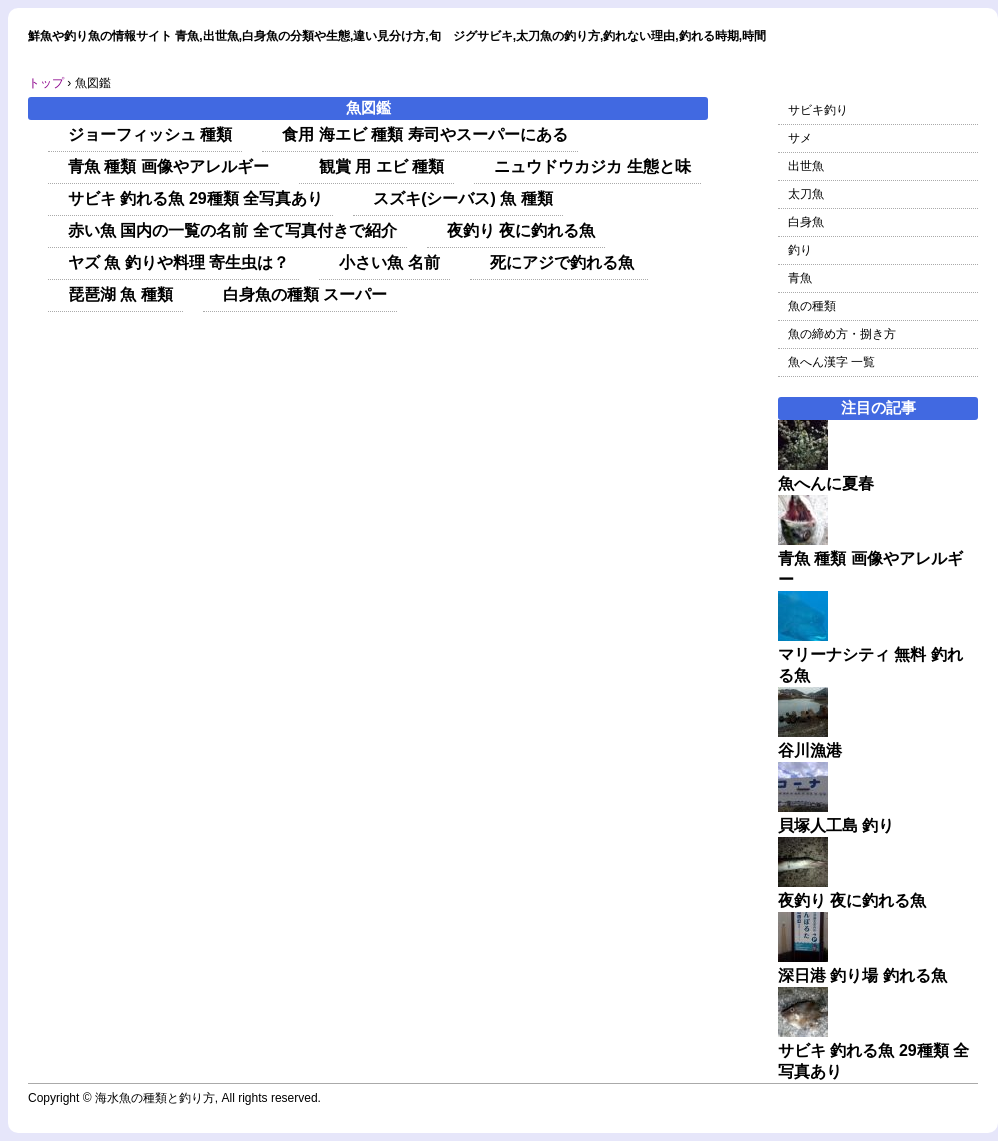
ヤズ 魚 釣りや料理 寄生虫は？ (178, 262)
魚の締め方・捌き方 (842, 334)
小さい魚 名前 (389, 262)
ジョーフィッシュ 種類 (150, 134)
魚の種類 (812, 306)
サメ (800, 138)
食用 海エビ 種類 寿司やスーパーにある (424, 134)
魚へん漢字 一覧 (831, 362)
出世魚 (806, 166)
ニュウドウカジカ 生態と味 (592, 166)
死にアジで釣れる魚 (564, 262)
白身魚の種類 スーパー (305, 294)
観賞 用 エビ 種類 (381, 166)
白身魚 (806, 222)
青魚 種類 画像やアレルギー (168, 166)
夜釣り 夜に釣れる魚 (521, 230)
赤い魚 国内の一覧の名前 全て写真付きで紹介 (232, 230)
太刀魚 (806, 194)
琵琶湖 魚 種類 (120, 294)
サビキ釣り (818, 110)
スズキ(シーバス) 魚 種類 (463, 198)
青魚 (800, 278)
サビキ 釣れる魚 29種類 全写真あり (195, 198)
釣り (800, 250)
